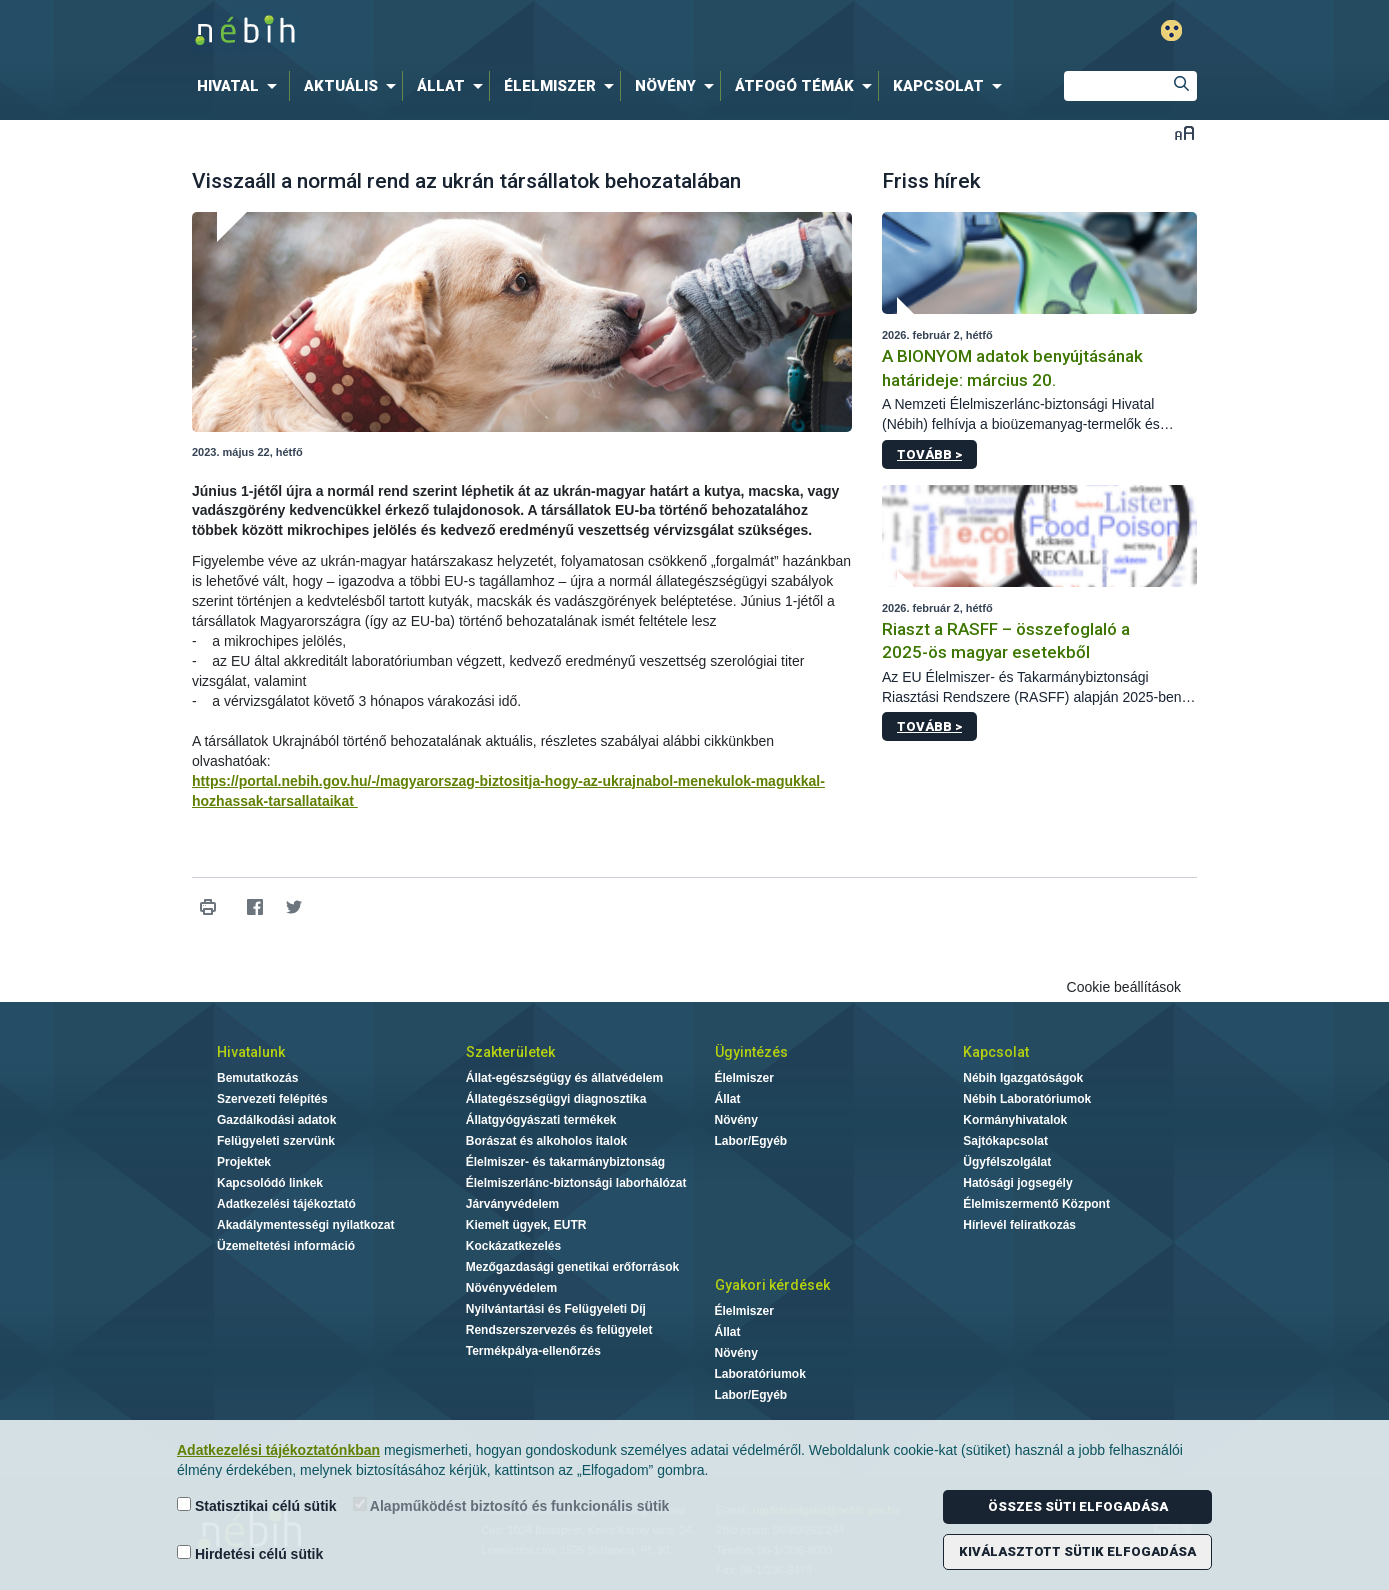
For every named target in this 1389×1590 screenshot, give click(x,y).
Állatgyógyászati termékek (541, 1120)
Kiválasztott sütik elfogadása (1077, 1551)
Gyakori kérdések (772, 1285)
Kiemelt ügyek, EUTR (526, 1225)
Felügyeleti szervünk (276, 1141)
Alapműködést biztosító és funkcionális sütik (511, 1505)
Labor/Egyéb (751, 1141)
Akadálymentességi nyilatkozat (305, 1225)
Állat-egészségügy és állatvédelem (564, 1078)
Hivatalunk (251, 1052)
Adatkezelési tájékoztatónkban (278, 1450)
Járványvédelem (512, 1204)
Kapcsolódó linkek (270, 1183)
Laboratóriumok (760, 1374)
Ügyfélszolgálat (1007, 1162)
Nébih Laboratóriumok (1027, 1099)
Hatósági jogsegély (1017, 1183)
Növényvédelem (511, 1288)
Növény (736, 1120)
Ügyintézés (751, 1052)
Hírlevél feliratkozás (1019, 1225)
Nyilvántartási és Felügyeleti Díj (556, 1309)
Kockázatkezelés (513, 1246)
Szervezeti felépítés (272, 1099)
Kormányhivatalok (1015, 1120)
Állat (728, 1099)
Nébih (481, 31)
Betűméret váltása (1184, 132)
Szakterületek (510, 1052)
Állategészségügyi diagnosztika (556, 1099)
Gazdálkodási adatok (276, 1120)
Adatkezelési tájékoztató (286, 1204)
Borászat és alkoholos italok (546, 1141)
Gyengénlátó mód (1171, 30)
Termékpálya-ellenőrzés (533, 1351)
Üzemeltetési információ (286, 1246)
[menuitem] (241, 86)
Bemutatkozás (257, 1078)
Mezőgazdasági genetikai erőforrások (572, 1267)
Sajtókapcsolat (1005, 1141)
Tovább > (929, 454)
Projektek (244, 1162)
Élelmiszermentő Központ (1036, 1204)
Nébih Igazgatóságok (1023, 1078)
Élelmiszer (744, 1078)
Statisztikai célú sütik (257, 1505)
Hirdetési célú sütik (250, 1553)
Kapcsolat (996, 1052)
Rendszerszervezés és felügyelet (559, 1330)
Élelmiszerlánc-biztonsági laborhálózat (576, 1183)
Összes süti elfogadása (1078, 1506)
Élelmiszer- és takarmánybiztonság (565, 1162)
